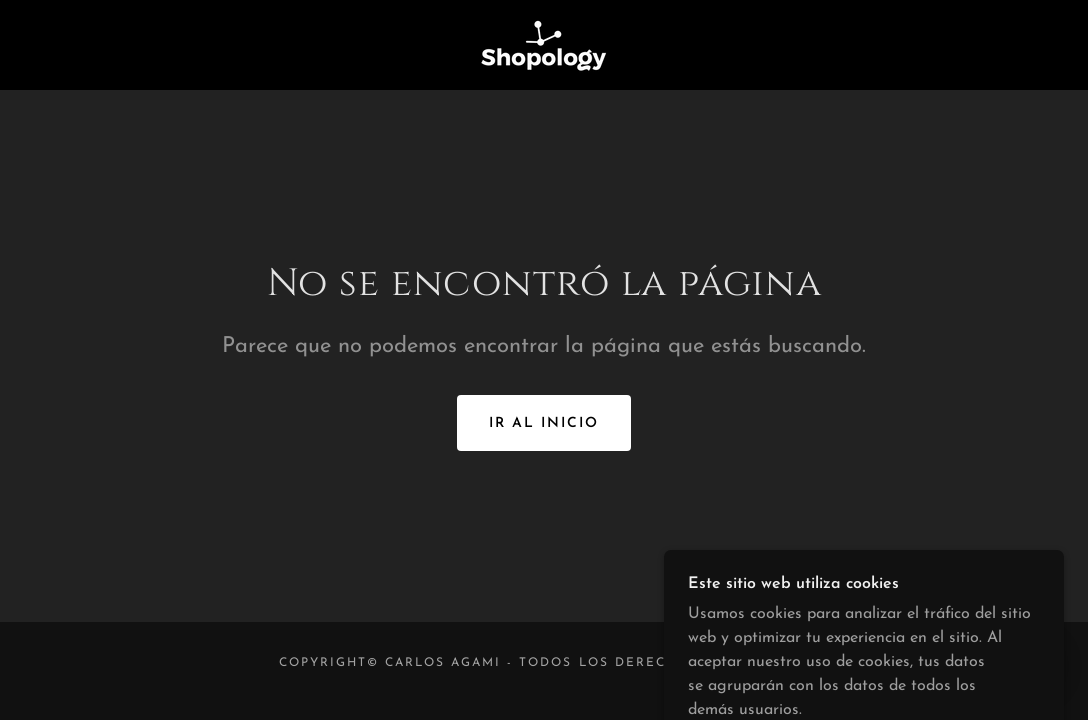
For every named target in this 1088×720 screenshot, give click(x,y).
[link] (544, 44)
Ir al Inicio (544, 423)
